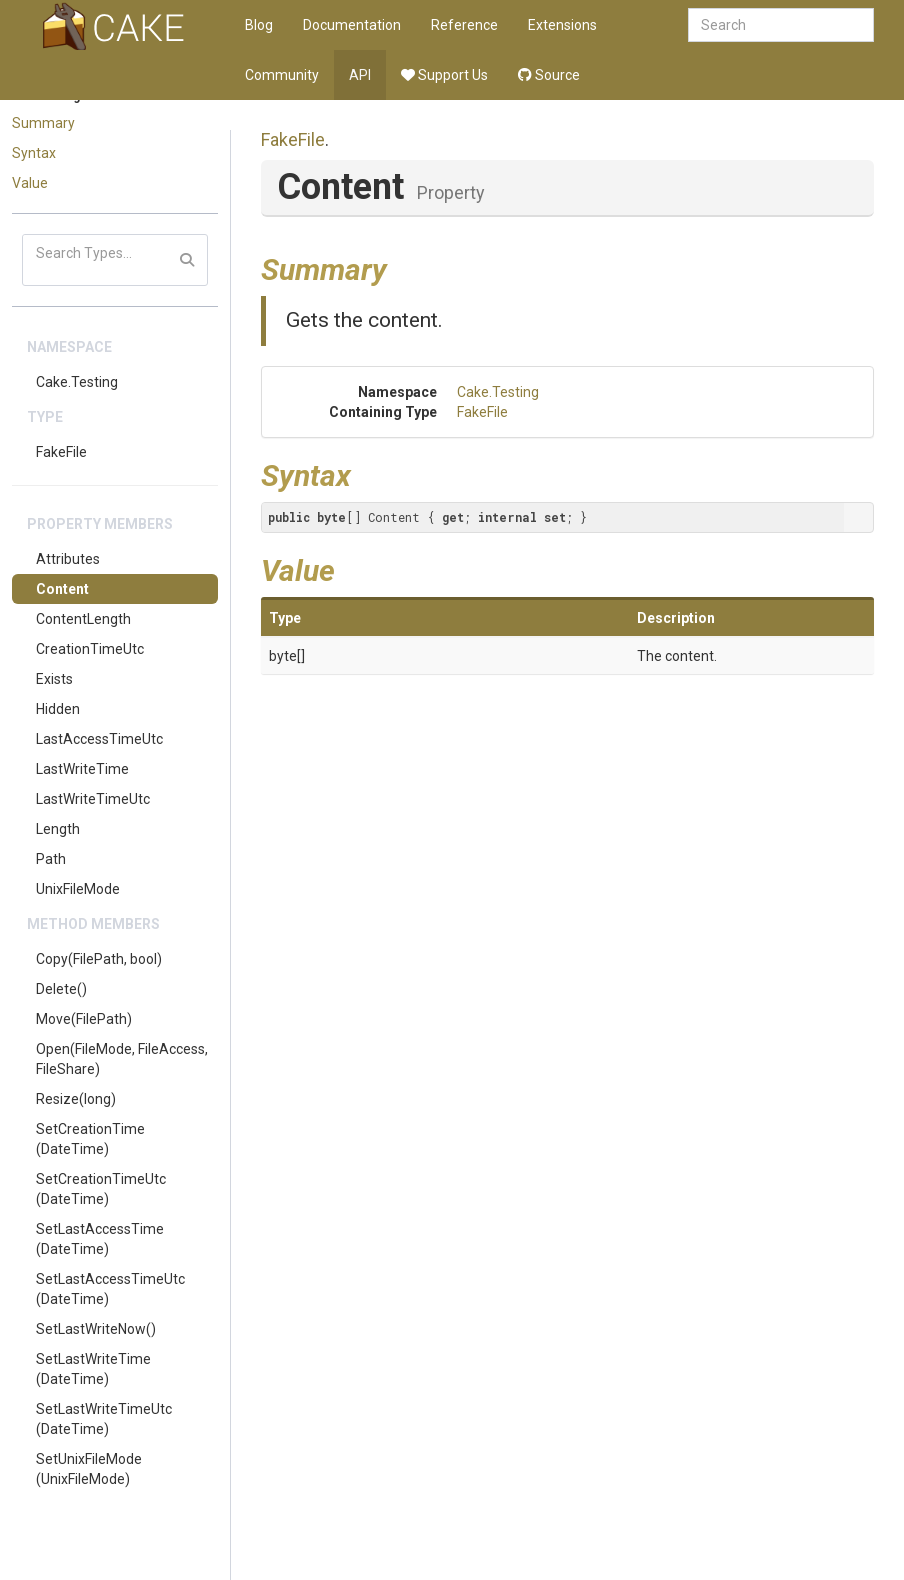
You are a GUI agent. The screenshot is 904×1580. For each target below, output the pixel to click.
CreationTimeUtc (90, 649)
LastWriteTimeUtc (93, 799)
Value (30, 183)
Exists (54, 679)
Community (282, 75)
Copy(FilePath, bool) (99, 959)
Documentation (352, 25)
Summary (43, 123)
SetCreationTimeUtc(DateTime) (101, 1189)
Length (58, 829)
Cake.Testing (77, 382)
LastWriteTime (82, 769)
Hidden (58, 709)
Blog (259, 25)
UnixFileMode (78, 889)
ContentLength (83, 619)
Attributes (68, 559)
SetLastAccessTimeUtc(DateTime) (110, 1289)
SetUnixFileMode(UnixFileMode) (89, 1469)
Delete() (61, 989)
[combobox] (781, 25)
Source (549, 75)
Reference (464, 25)
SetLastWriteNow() (96, 1329)
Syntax (34, 153)
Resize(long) (76, 1099)
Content (62, 589)
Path (51, 859)
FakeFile (61, 452)
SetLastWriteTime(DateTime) (93, 1369)
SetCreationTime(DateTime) (90, 1139)
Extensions (562, 25)
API (360, 75)
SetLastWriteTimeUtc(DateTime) (104, 1419)
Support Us (444, 75)
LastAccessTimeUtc (99, 739)
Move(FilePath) (84, 1019)
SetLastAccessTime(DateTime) (100, 1239)
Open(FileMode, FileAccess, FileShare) (122, 1059)
